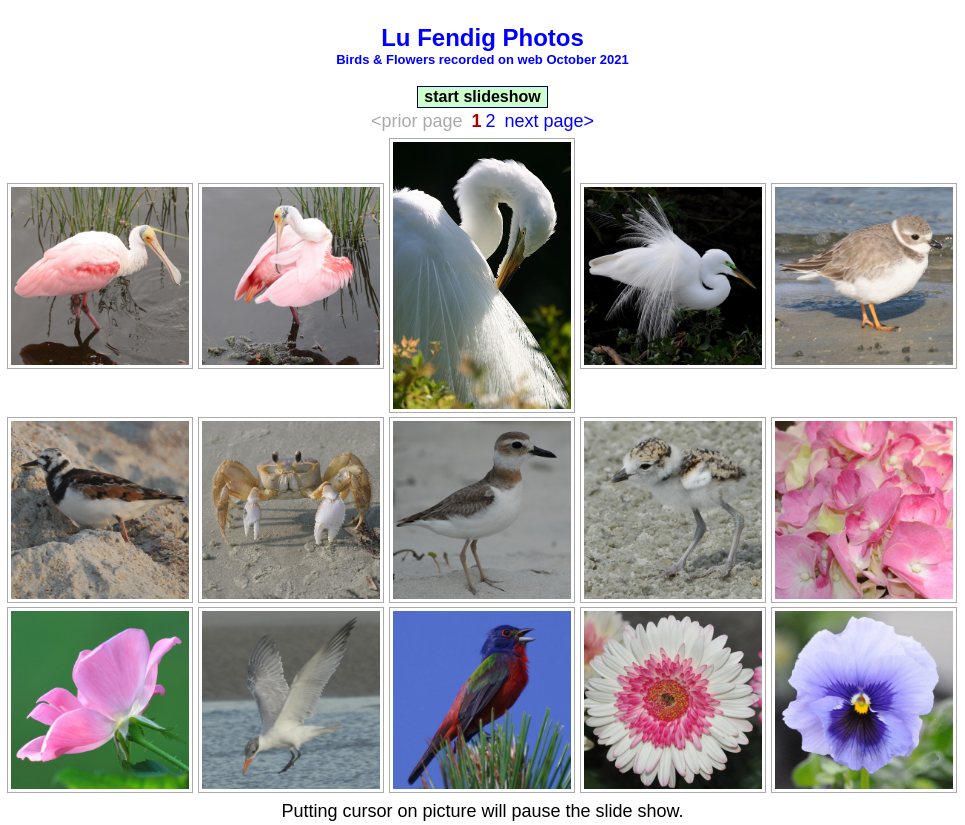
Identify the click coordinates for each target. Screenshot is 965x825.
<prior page (417, 121)
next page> (550, 121)
